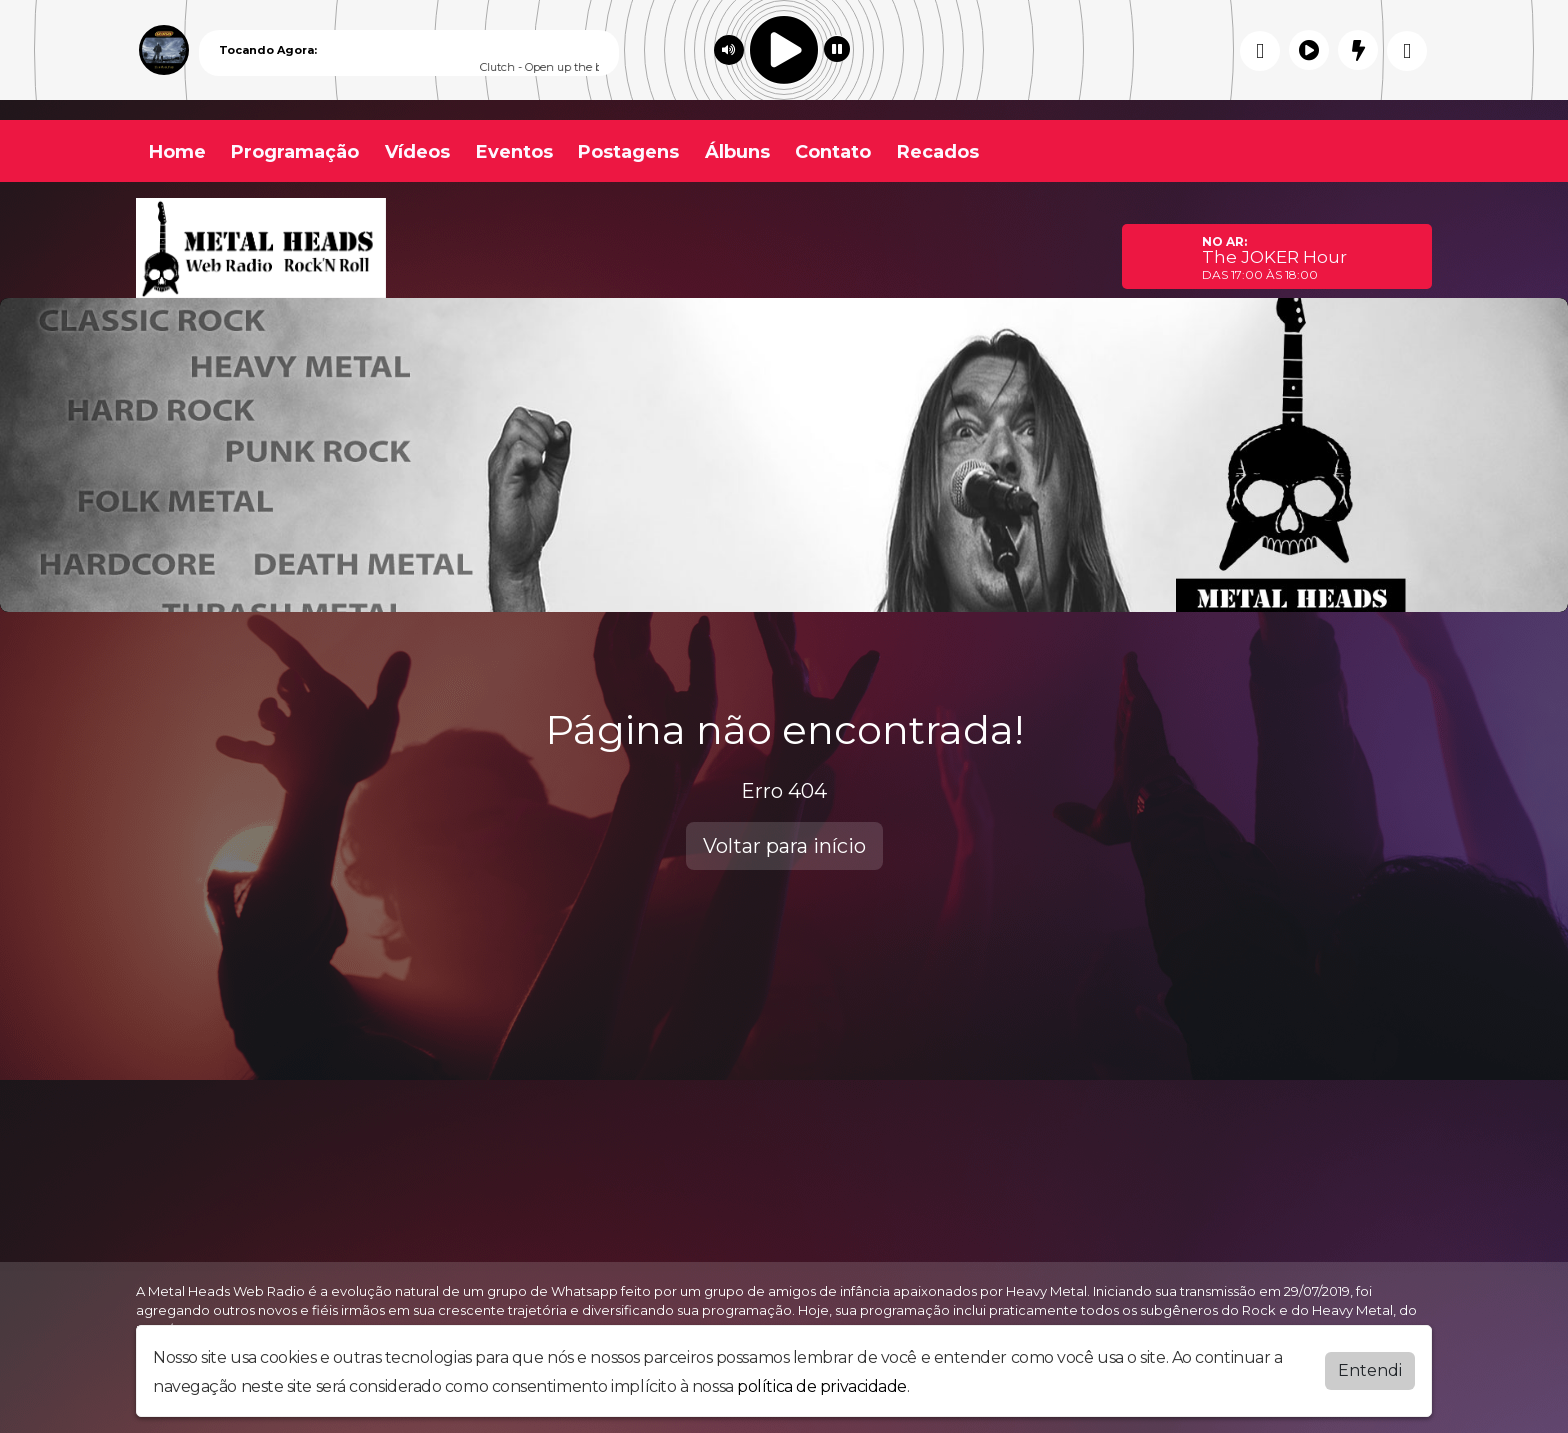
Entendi (1370, 1370)
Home (177, 152)
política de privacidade (822, 1386)
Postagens (628, 152)
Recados (938, 152)
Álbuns (737, 152)
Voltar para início (784, 846)
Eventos (514, 152)
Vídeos (417, 152)
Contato (833, 152)
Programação (295, 152)
